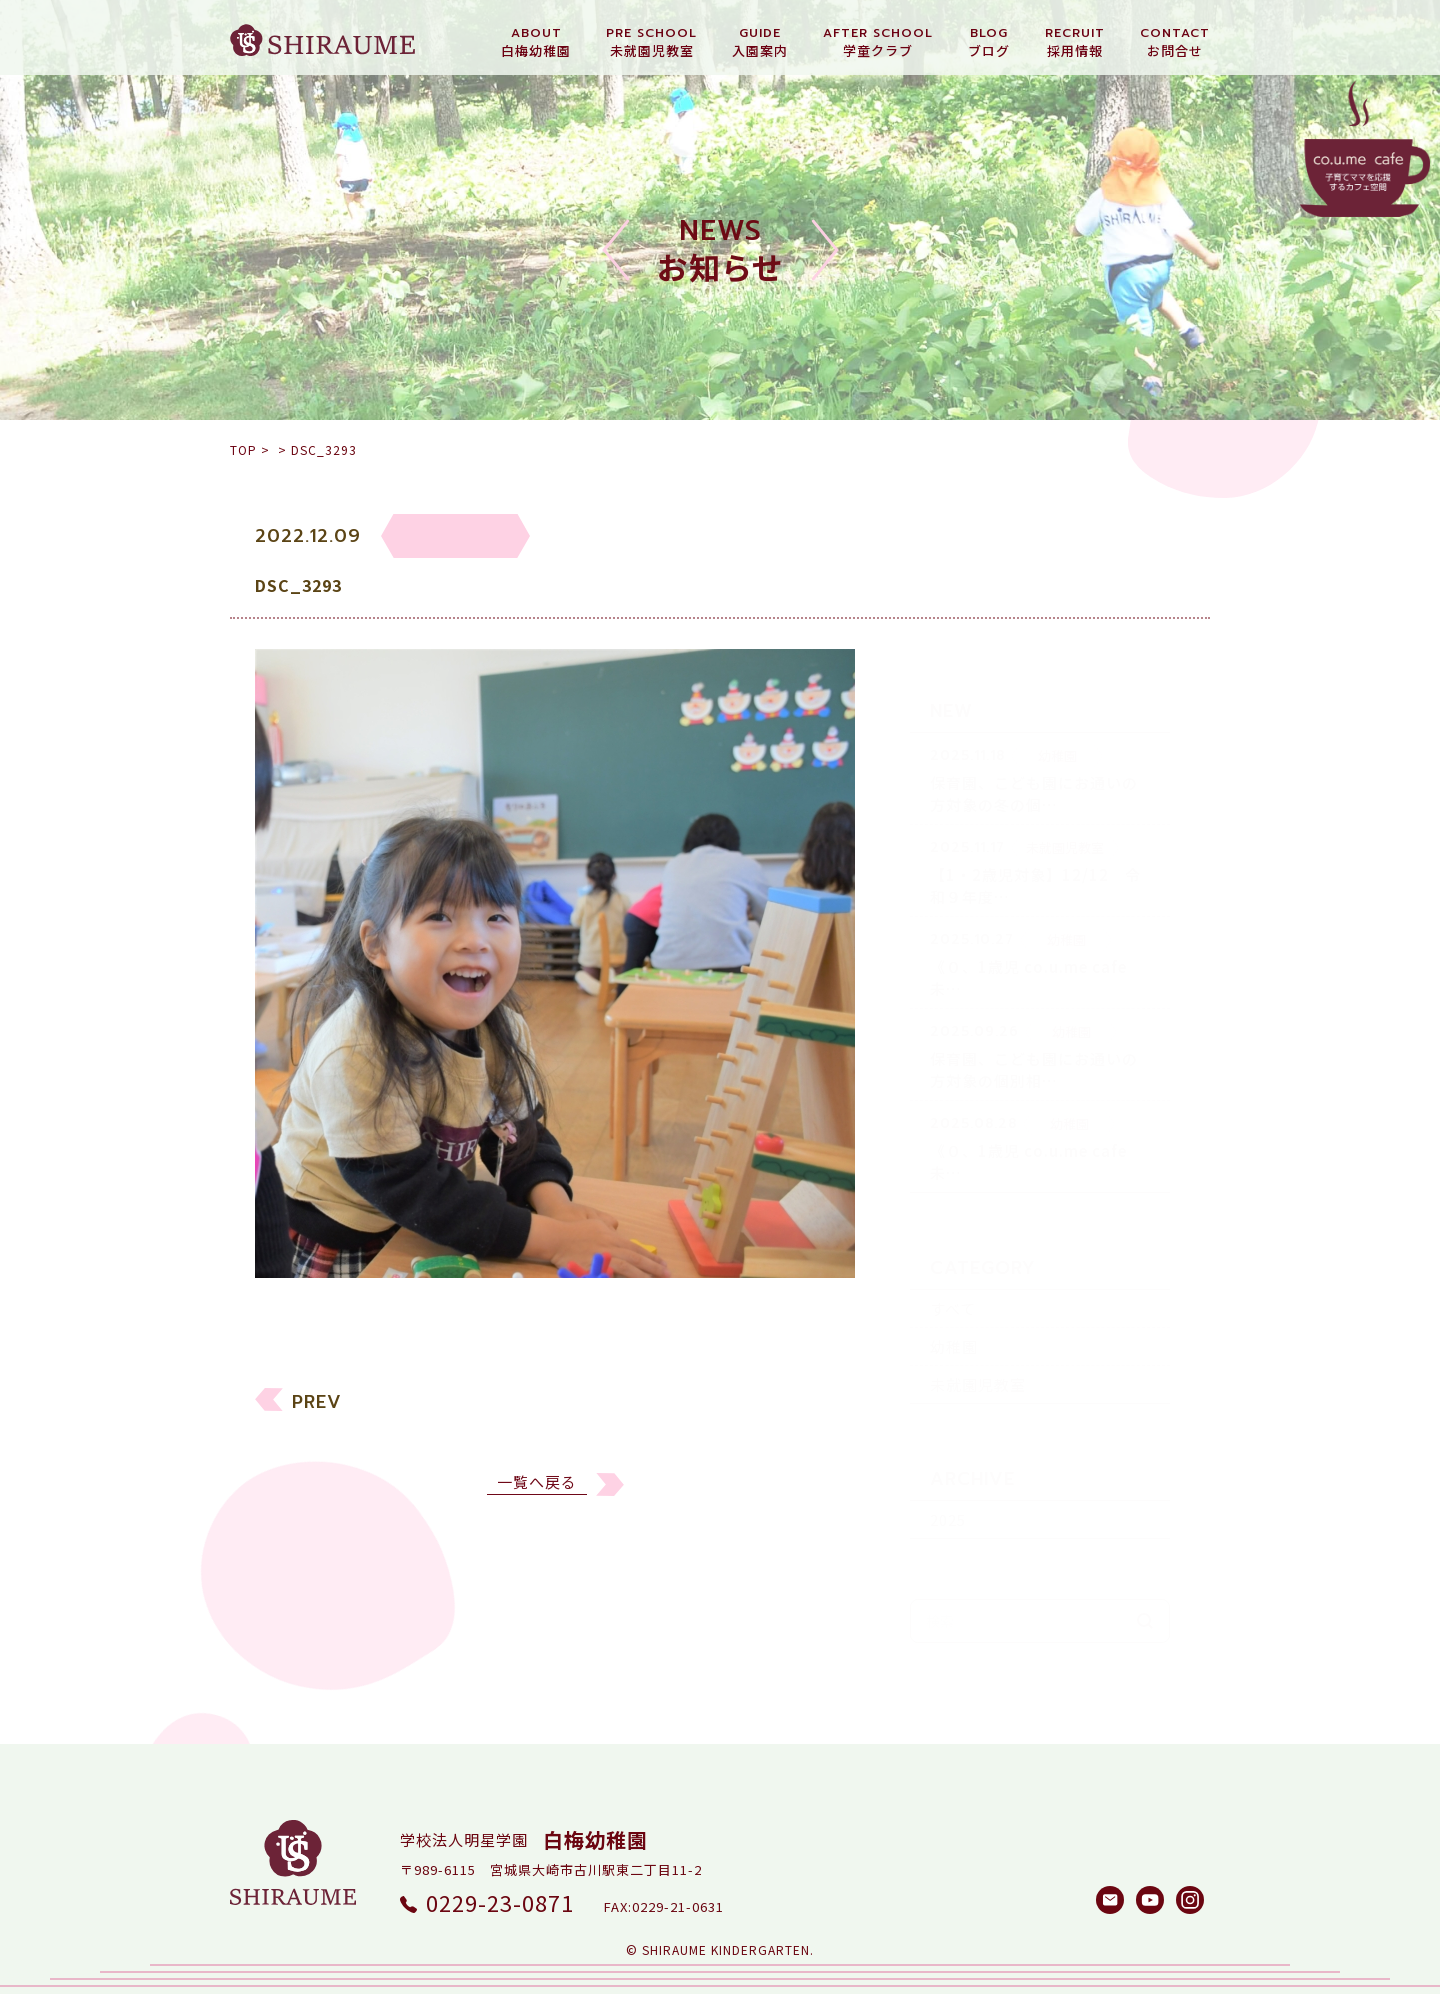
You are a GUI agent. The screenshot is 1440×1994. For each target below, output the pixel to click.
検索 (1145, 1586)
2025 (948, 1484)
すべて (953, 1273)
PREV (317, 1414)
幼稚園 (954, 1311)
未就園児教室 (978, 1349)
